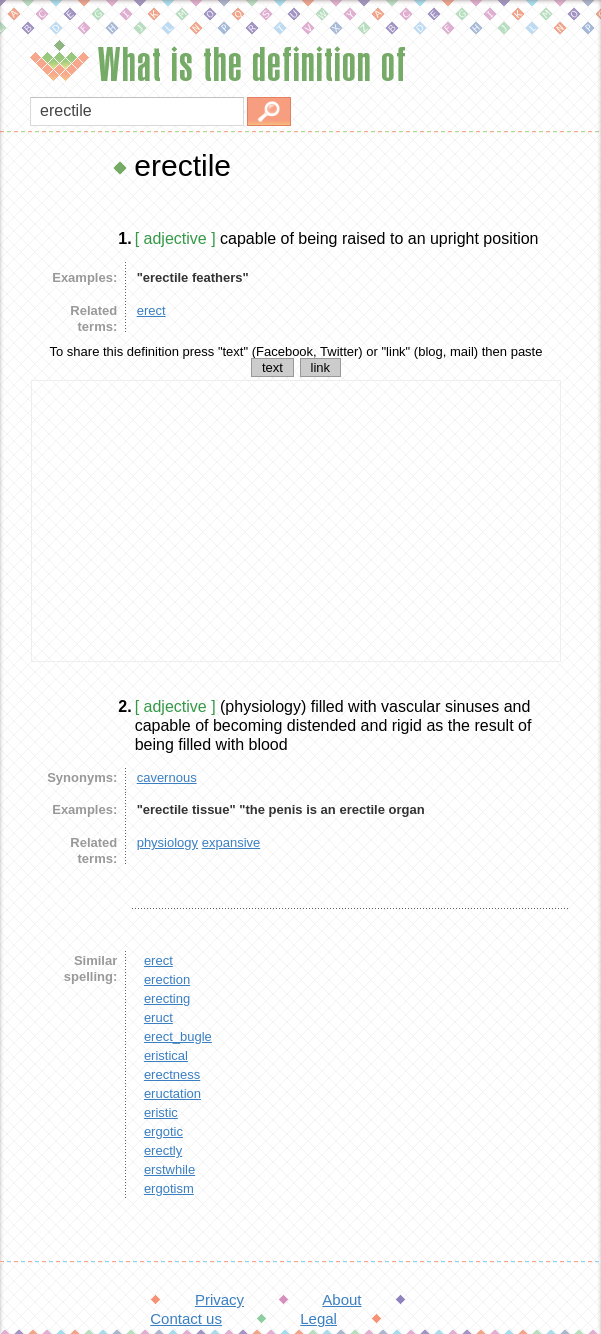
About (341, 1299)
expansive (231, 842)
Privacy (219, 1299)
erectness (172, 1074)
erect (151, 310)
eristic (161, 1112)
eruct (158, 1017)
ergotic (163, 1131)
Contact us (186, 1318)
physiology (167, 842)
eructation (172, 1093)
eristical (166, 1055)
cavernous (167, 777)
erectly (163, 1150)
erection (167, 979)
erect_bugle (178, 1036)
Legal (318, 1318)
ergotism (169, 1188)
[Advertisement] (296, 521)
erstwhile (169, 1169)
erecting (167, 998)
